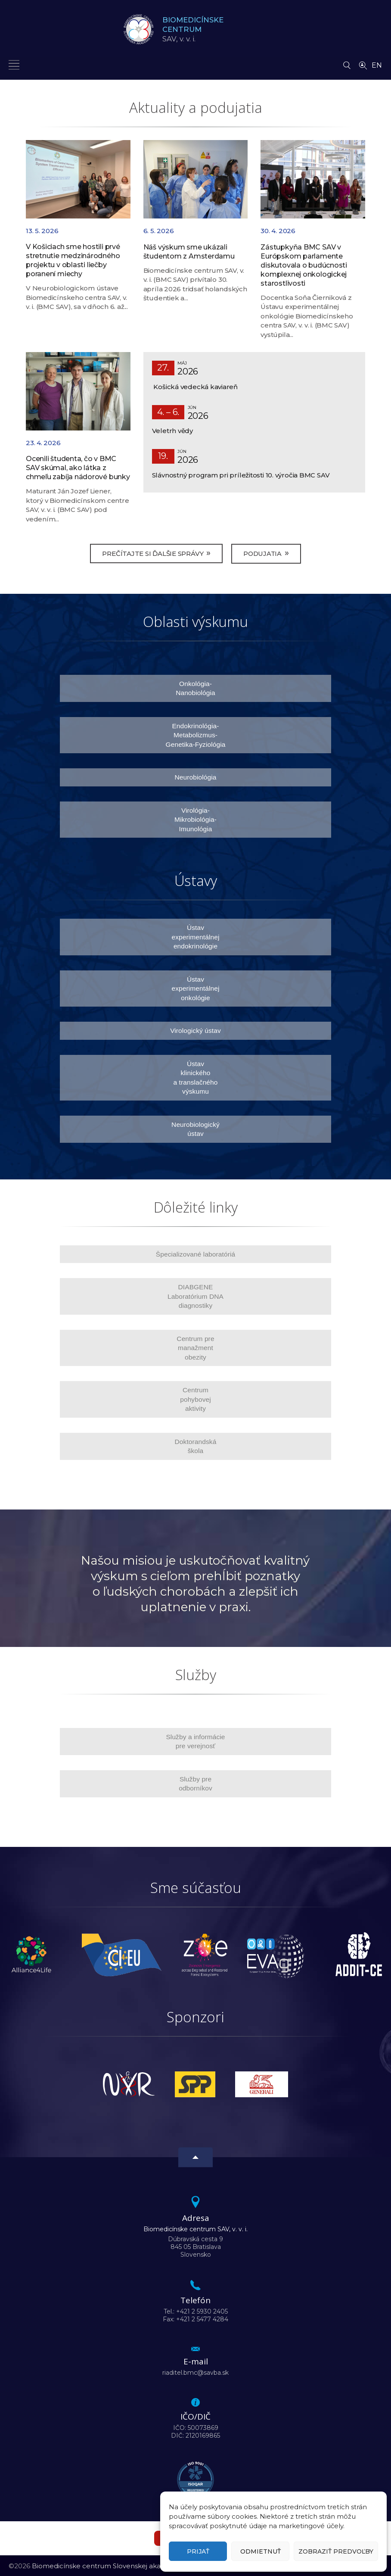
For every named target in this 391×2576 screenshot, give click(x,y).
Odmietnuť (260, 2551)
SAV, (197, 29)
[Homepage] (138, 29)
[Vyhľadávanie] (347, 62)
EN (377, 65)
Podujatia (269, 553)
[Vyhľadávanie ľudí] (363, 64)
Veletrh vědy (172, 431)
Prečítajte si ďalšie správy (153, 553)
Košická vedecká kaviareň (195, 387)
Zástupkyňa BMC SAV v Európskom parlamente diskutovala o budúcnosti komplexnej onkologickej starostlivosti (304, 265)
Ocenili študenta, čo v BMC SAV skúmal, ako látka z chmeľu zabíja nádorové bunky (78, 468)
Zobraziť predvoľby (335, 2551)
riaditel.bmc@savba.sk (195, 2372)
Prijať (198, 2551)
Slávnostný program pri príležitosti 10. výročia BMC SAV (241, 475)
